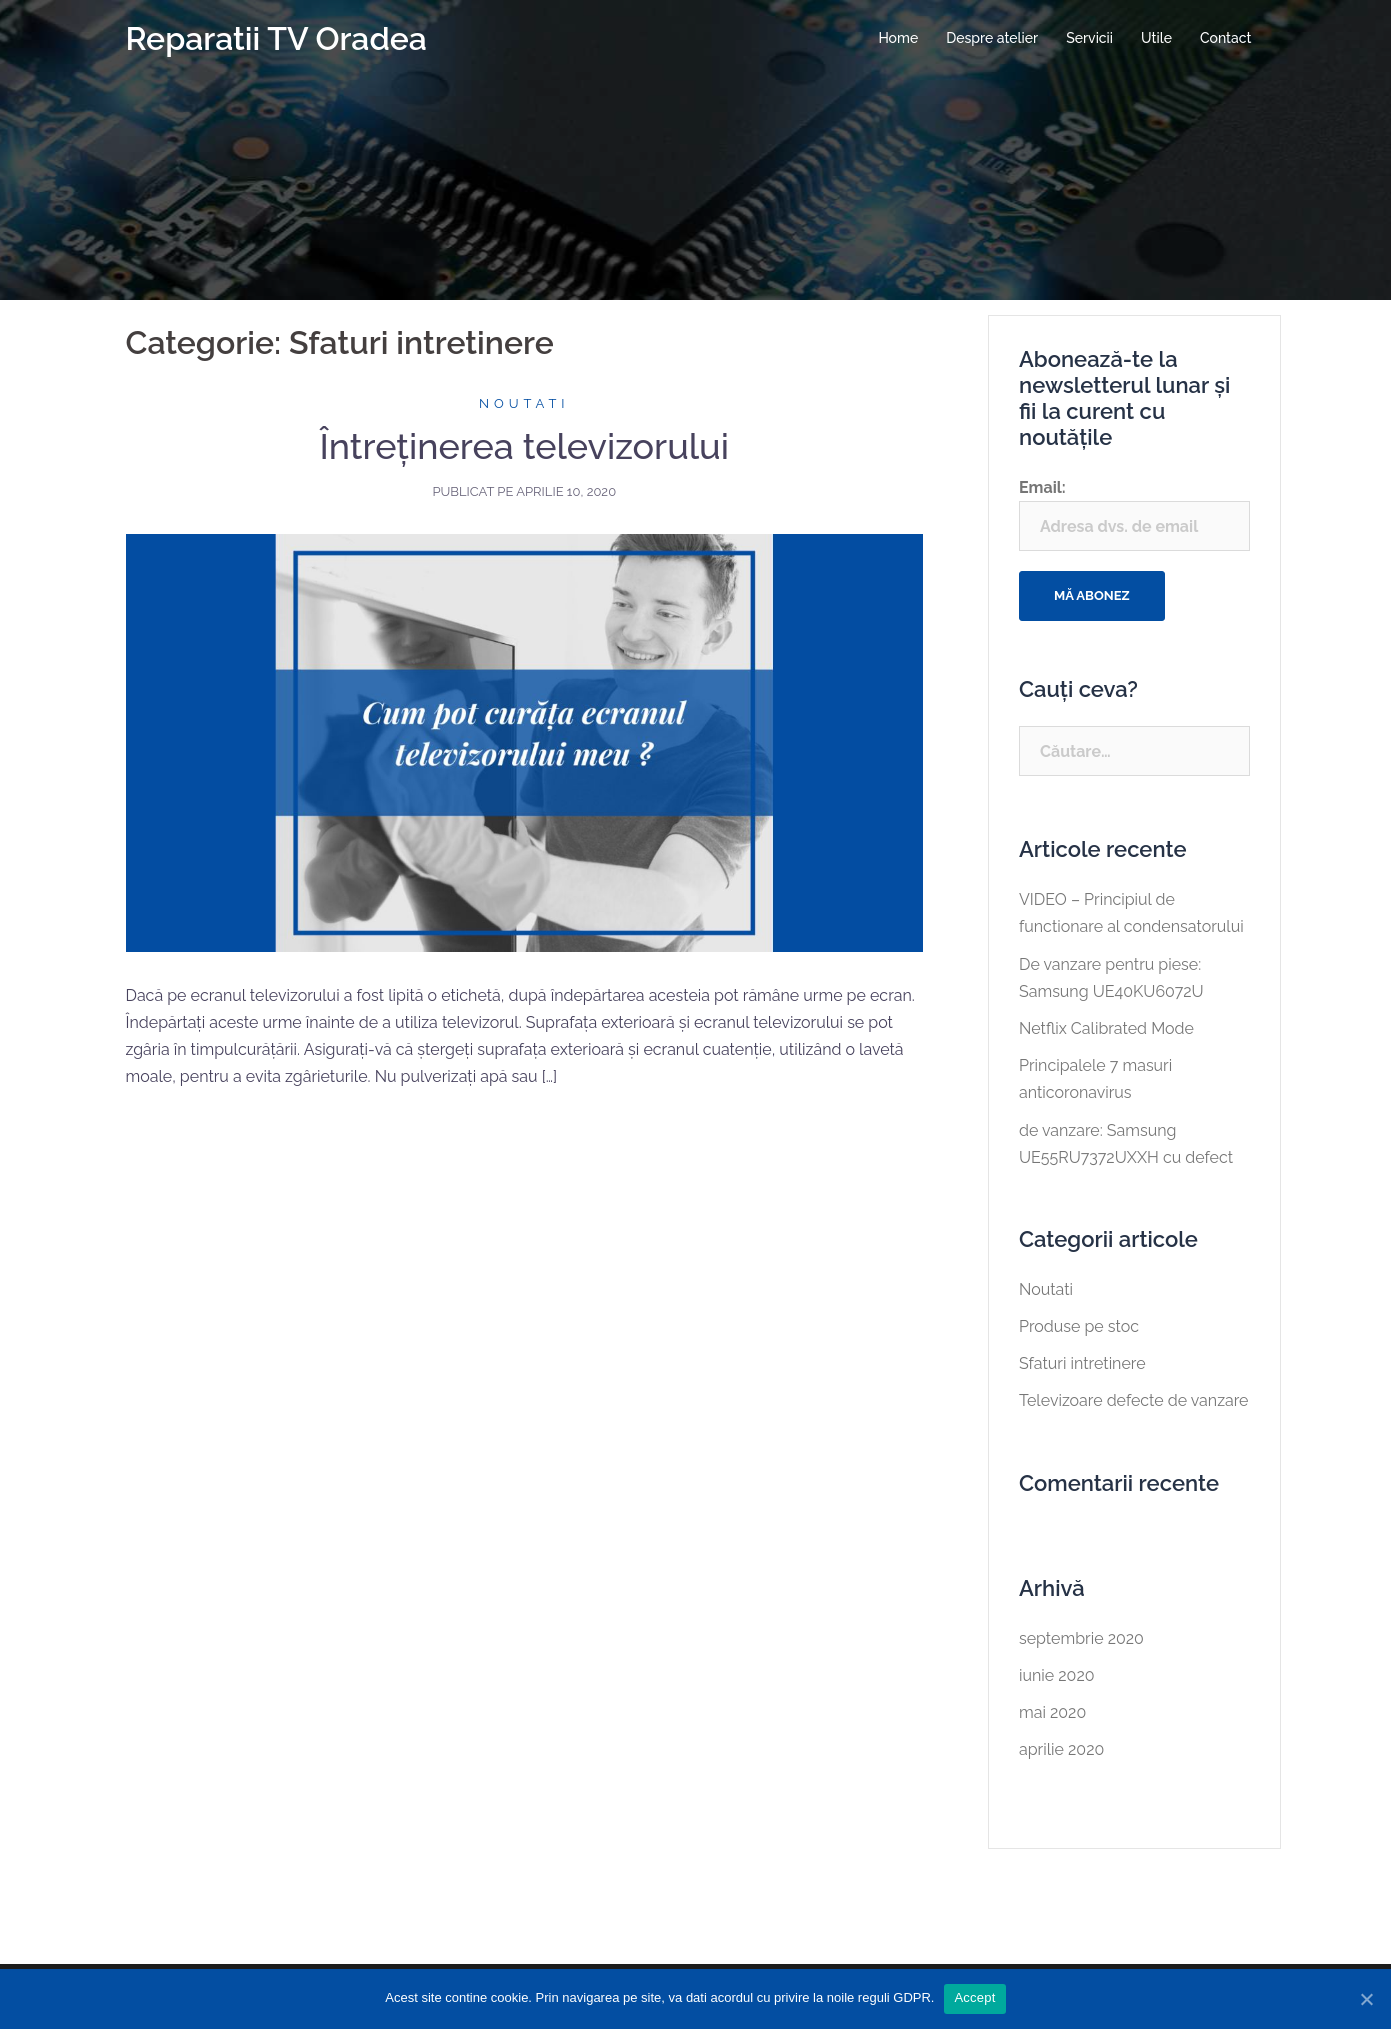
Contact (1226, 38)
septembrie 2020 (1081, 1638)
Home (898, 38)
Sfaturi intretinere (1082, 1363)
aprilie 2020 (1061, 1749)
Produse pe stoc (1079, 1326)
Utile (1156, 38)
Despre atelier (992, 38)
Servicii (1089, 38)
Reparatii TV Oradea (276, 38)
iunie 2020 (1057, 1675)
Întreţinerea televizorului (524, 446)
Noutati (524, 403)
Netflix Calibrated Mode (1106, 1028)
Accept (974, 1997)
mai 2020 (1052, 1712)
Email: (1134, 514)
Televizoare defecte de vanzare (1134, 1400)
